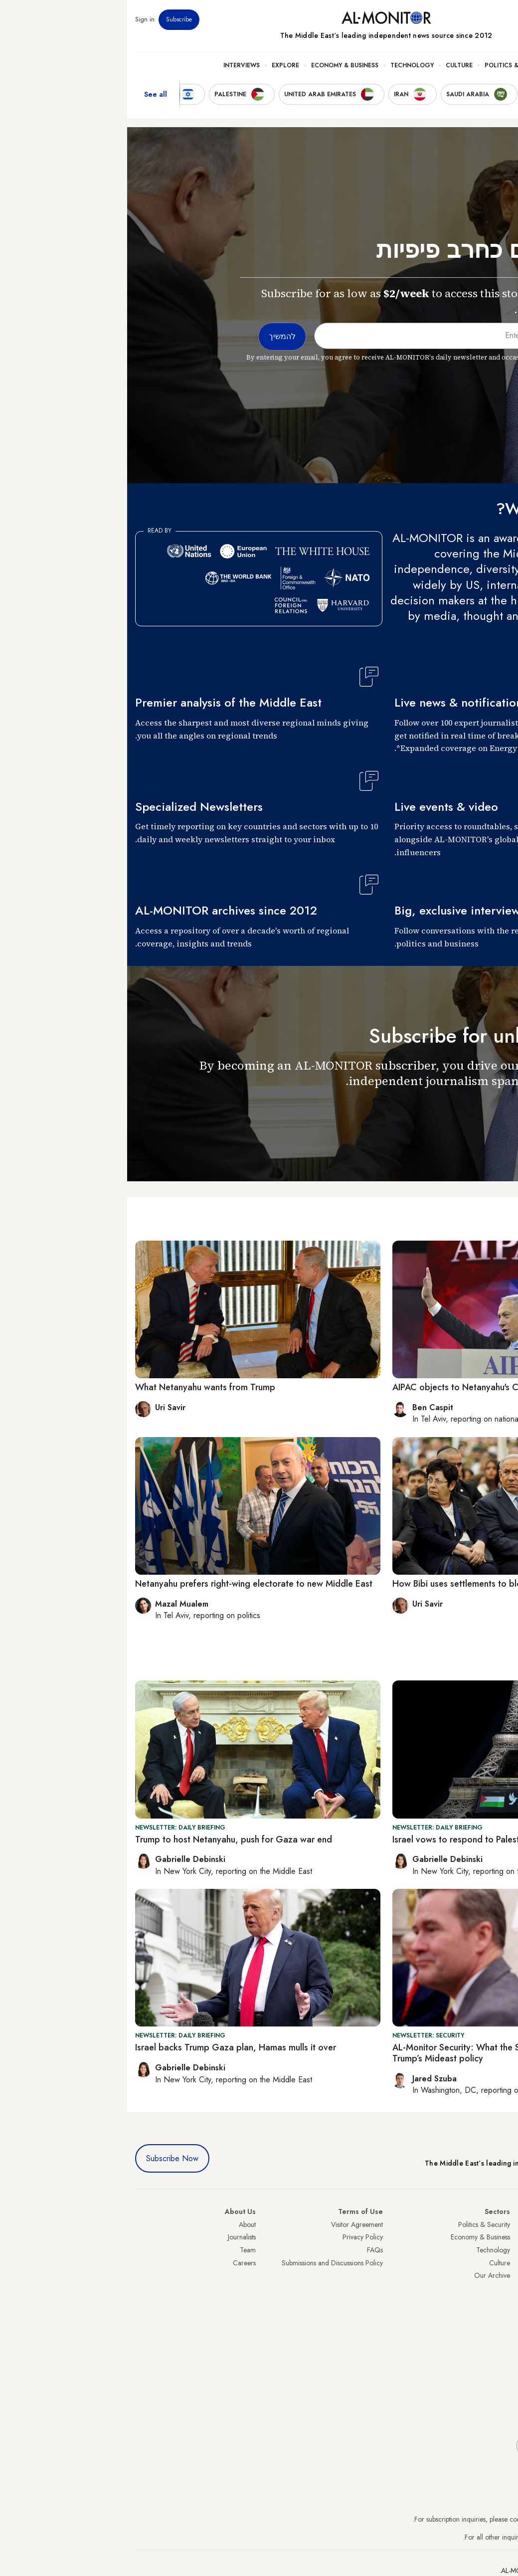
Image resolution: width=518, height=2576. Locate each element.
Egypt (502, 2301)
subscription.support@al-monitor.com (457, 2519)
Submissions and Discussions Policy (205, 2263)
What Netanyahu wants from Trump (78, 1387)
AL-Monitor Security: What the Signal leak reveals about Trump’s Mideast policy (376, 2053)
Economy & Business (217, 65)
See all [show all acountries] (28, 94)
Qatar (501, 2314)
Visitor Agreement (230, 2224)
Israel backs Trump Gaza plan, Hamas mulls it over (108, 2047)
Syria (503, 2339)
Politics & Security (389, 65)
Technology (285, 65)
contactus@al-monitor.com (472, 2537)
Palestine (497, 2288)
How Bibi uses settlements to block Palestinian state (367, 1583)
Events (437, 19)
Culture (332, 65)
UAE (504, 2263)
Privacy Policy (235, 2237)
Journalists (115, 2237)
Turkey (500, 2224)
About (120, 2224)
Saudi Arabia (491, 2237)
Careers (117, 2263)
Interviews (114, 65)
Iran (504, 2250)
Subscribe (52, 19)
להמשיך (486, 1110)
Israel (502, 2275)
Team (121, 2250)
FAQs (248, 2250)
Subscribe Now (45, 2158)
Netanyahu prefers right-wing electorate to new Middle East (126, 1583)
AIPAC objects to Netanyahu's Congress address (361, 1387)
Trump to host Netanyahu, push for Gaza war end (106, 1839)
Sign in (17, 19)
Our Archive (365, 2275)
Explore (158, 65)
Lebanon (498, 2327)
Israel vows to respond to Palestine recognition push (368, 1839)
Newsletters (470, 19)
